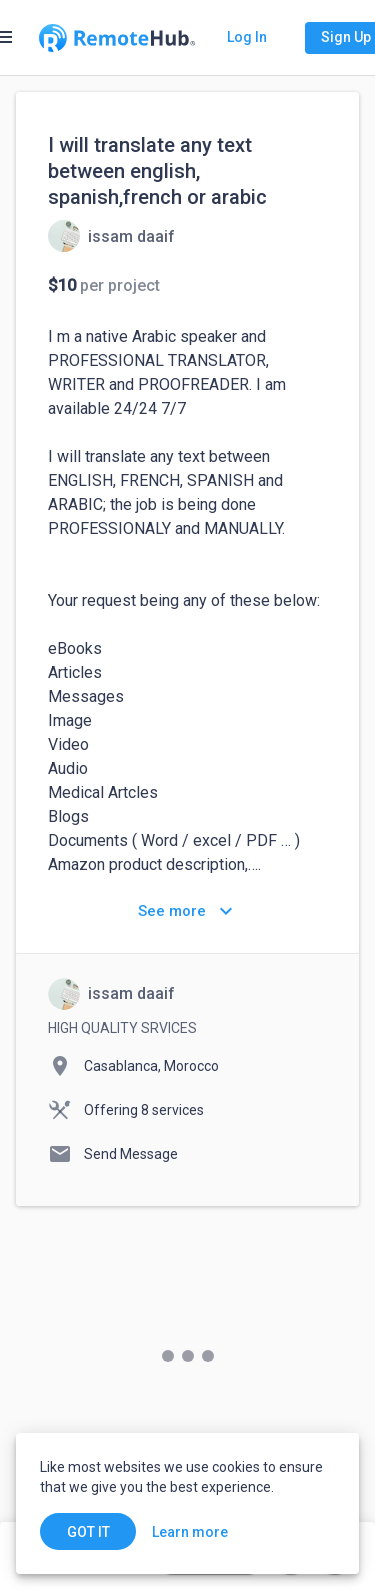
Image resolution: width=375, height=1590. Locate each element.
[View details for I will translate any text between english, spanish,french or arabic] (111, 236)
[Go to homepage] (117, 38)
